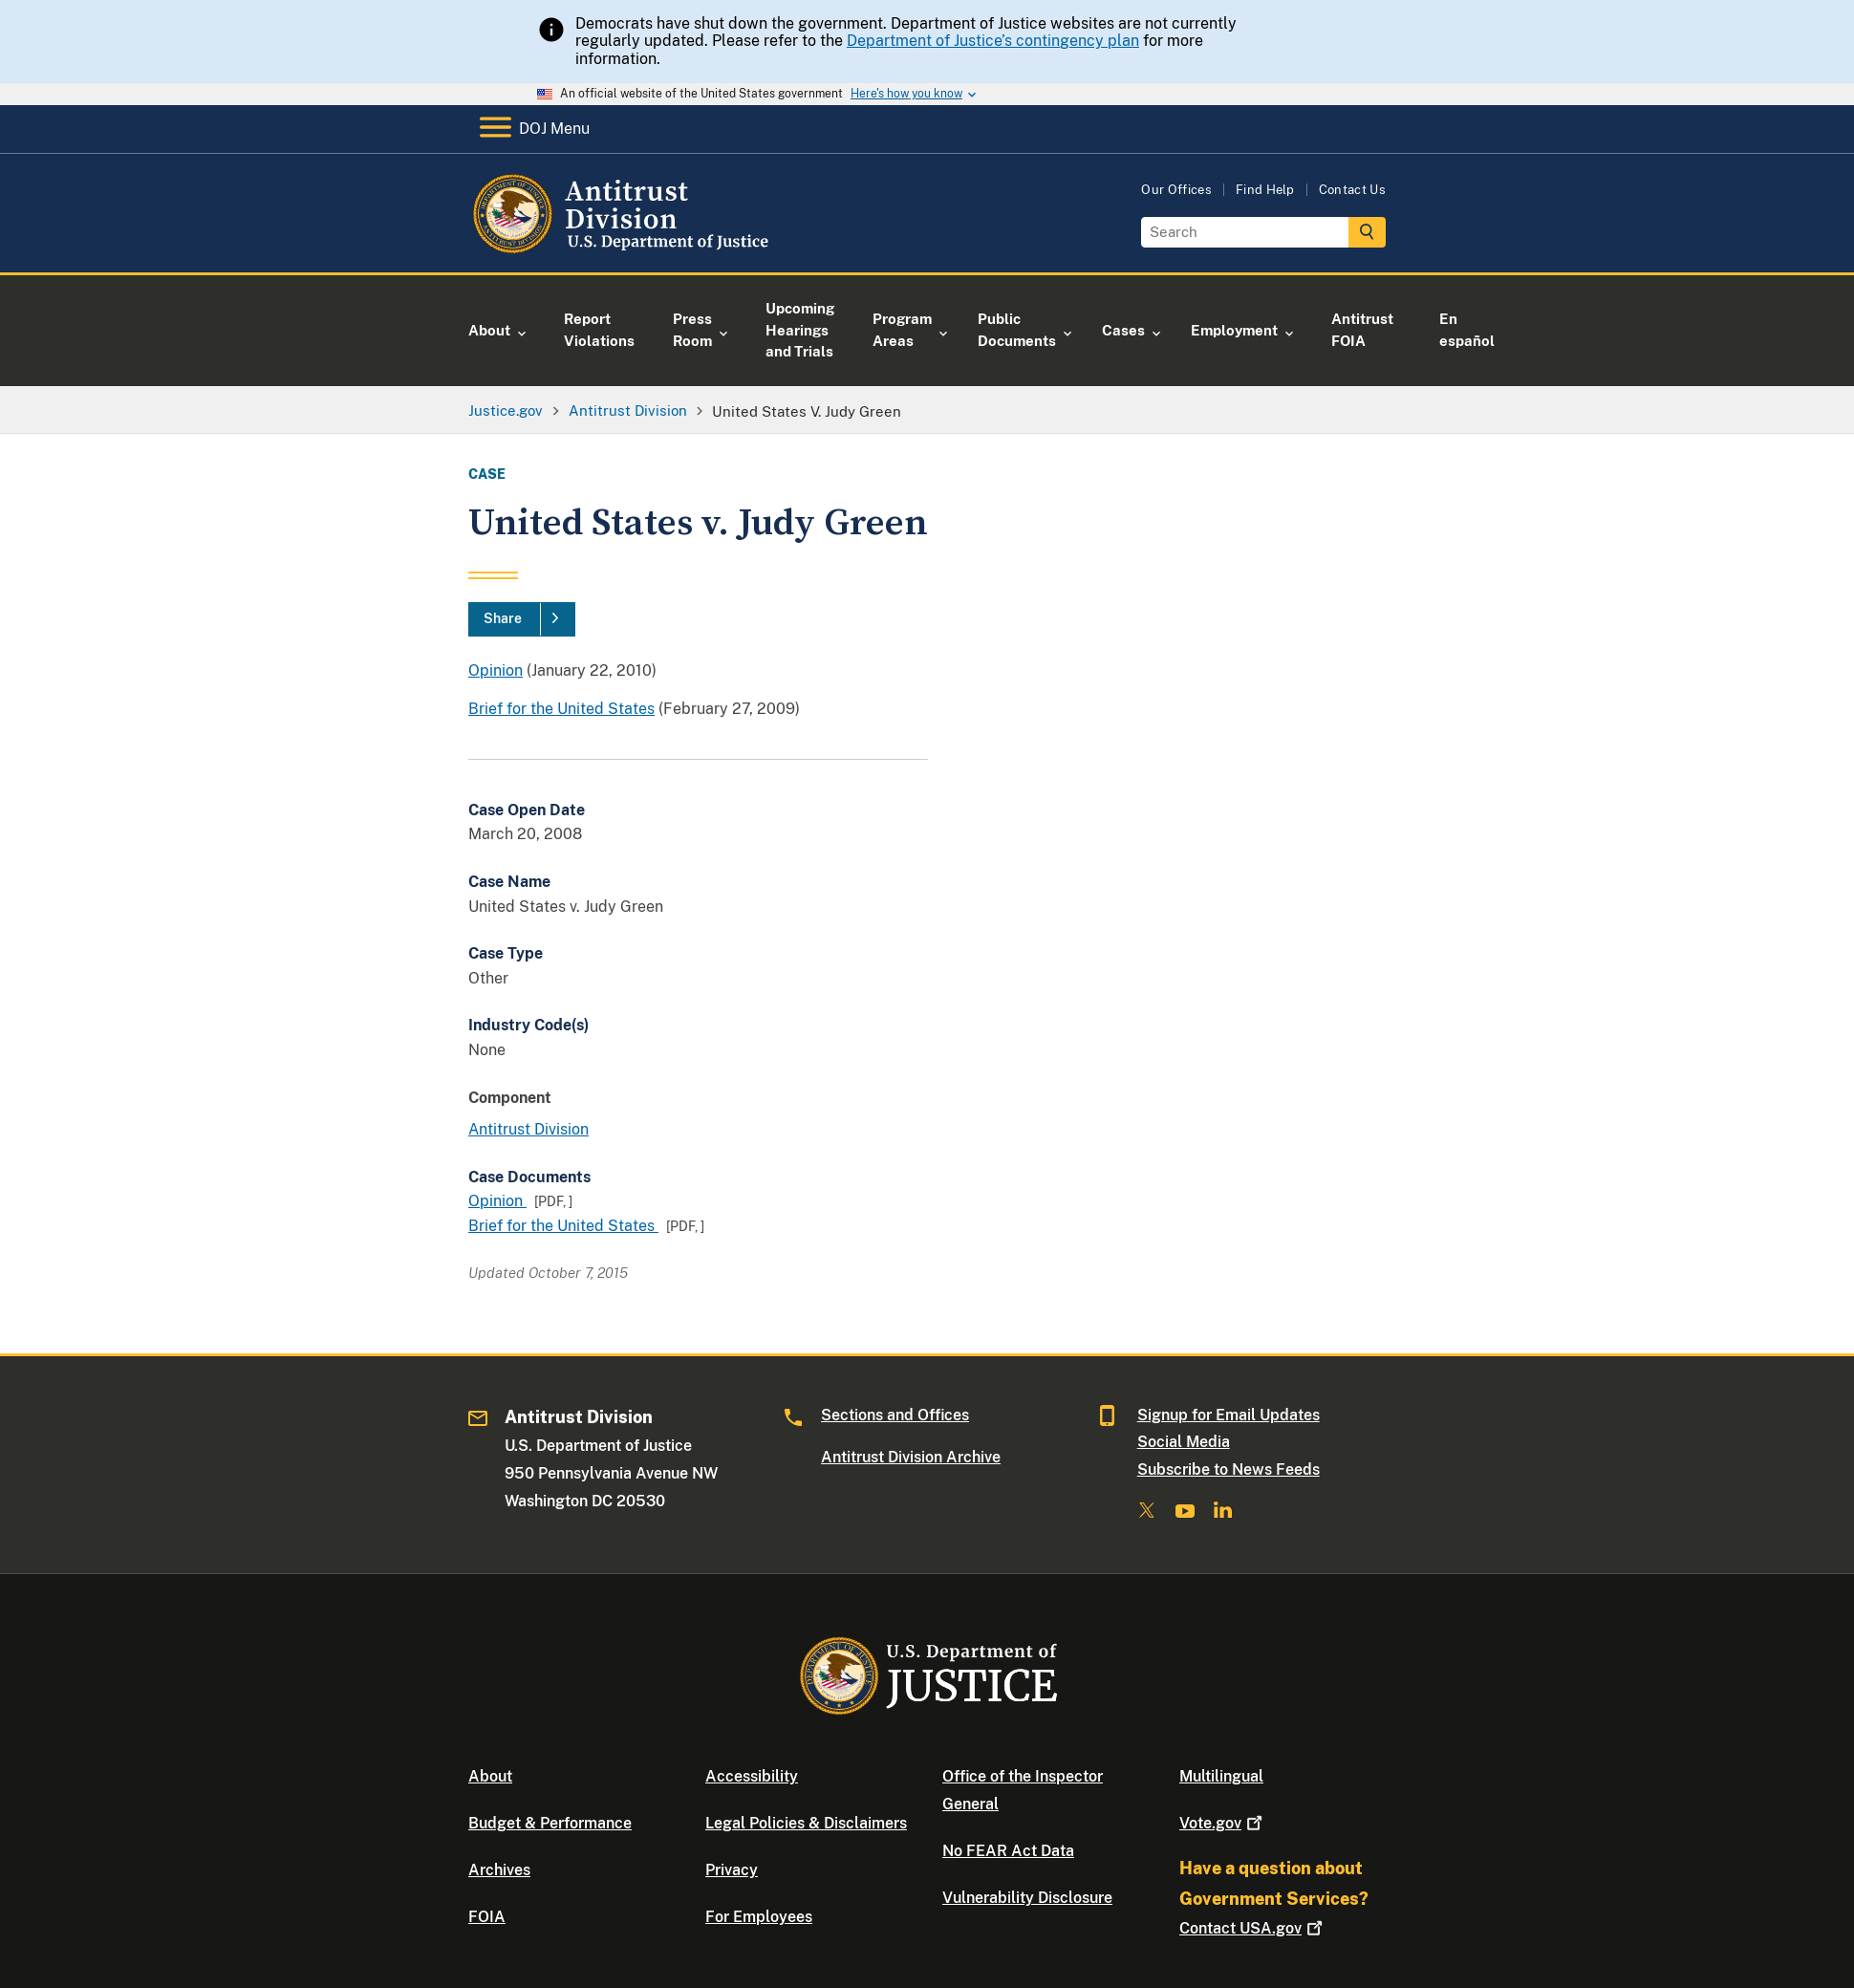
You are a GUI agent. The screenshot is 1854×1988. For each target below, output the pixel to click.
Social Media (1183, 1442)
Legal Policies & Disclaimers (806, 1823)
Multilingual (1221, 1776)
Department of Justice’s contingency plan (993, 41)
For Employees (758, 1917)
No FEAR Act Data (1008, 1851)
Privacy (731, 1870)
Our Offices (1176, 190)
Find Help (1265, 190)
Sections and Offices (895, 1415)
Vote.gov (1222, 1823)
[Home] (623, 250)
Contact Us (1352, 190)
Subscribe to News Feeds (1228, 1469)
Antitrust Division (528, 1129)
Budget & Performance (550, 1823)
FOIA (487, 1917)
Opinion (495, 670)
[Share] (521, 619)
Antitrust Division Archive (911, 1457)
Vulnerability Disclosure (1027, 1898)
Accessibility (751, 1776)
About (490, 1776)
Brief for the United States (561, 709)
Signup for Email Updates (1228, 1415)
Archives (499, 1870)
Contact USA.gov (1252, 1928)
